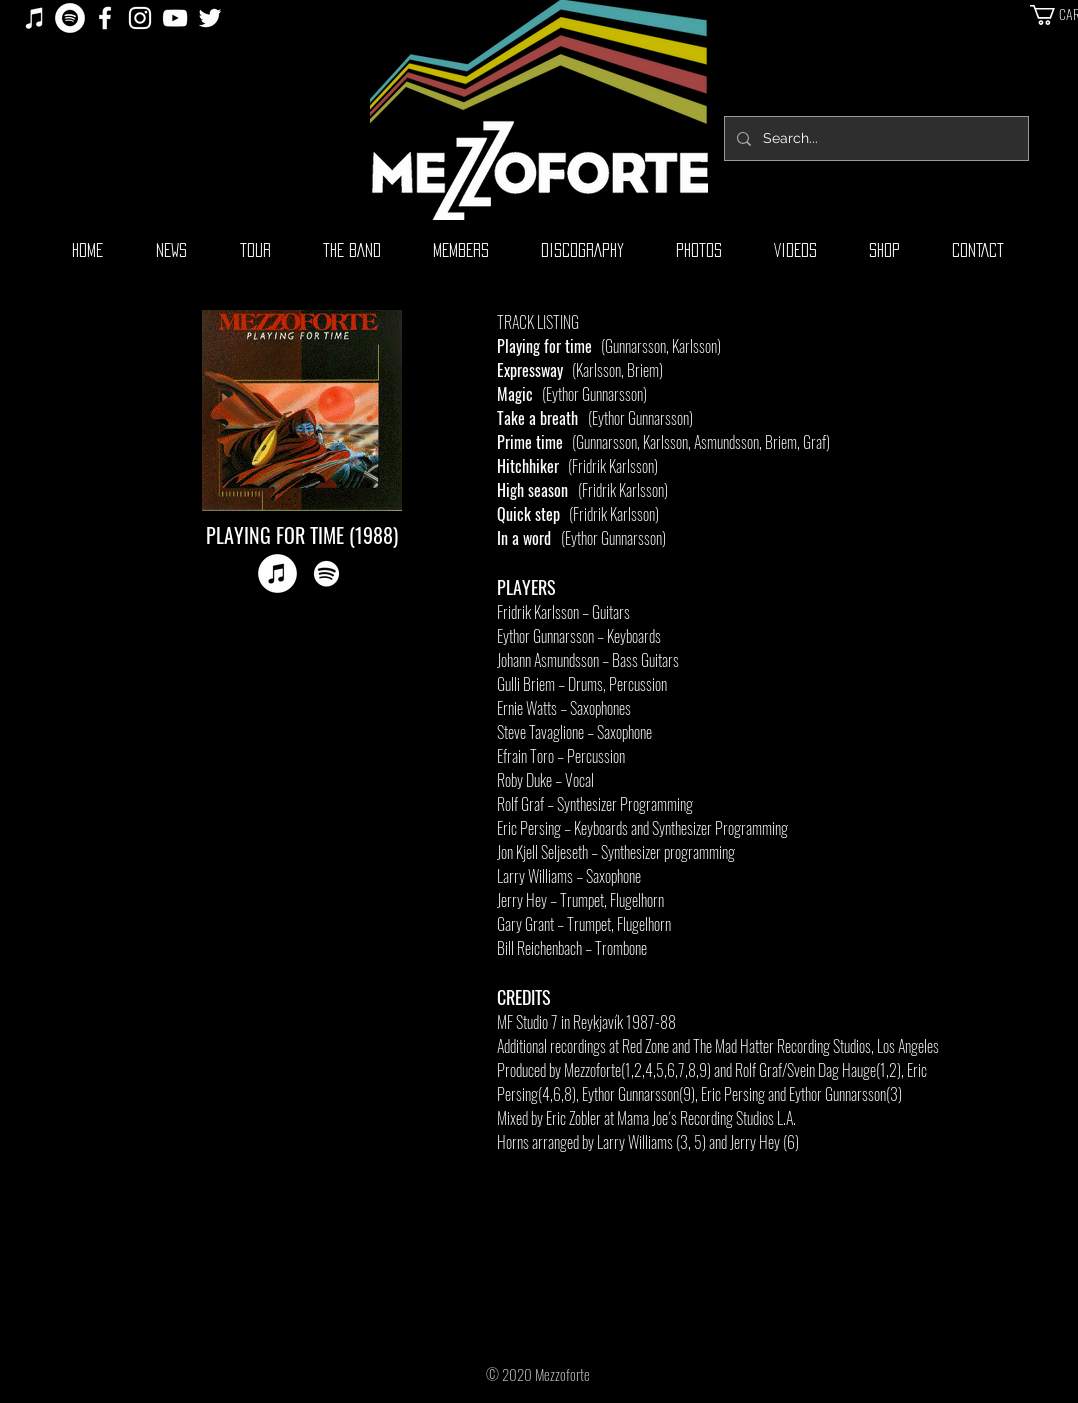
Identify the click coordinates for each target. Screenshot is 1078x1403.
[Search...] (874, 138)
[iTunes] (35, 18)
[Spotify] (70, 18)
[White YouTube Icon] (175, 18)
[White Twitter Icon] (210, 18)
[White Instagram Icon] (140, 18)
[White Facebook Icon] (105, 18)
